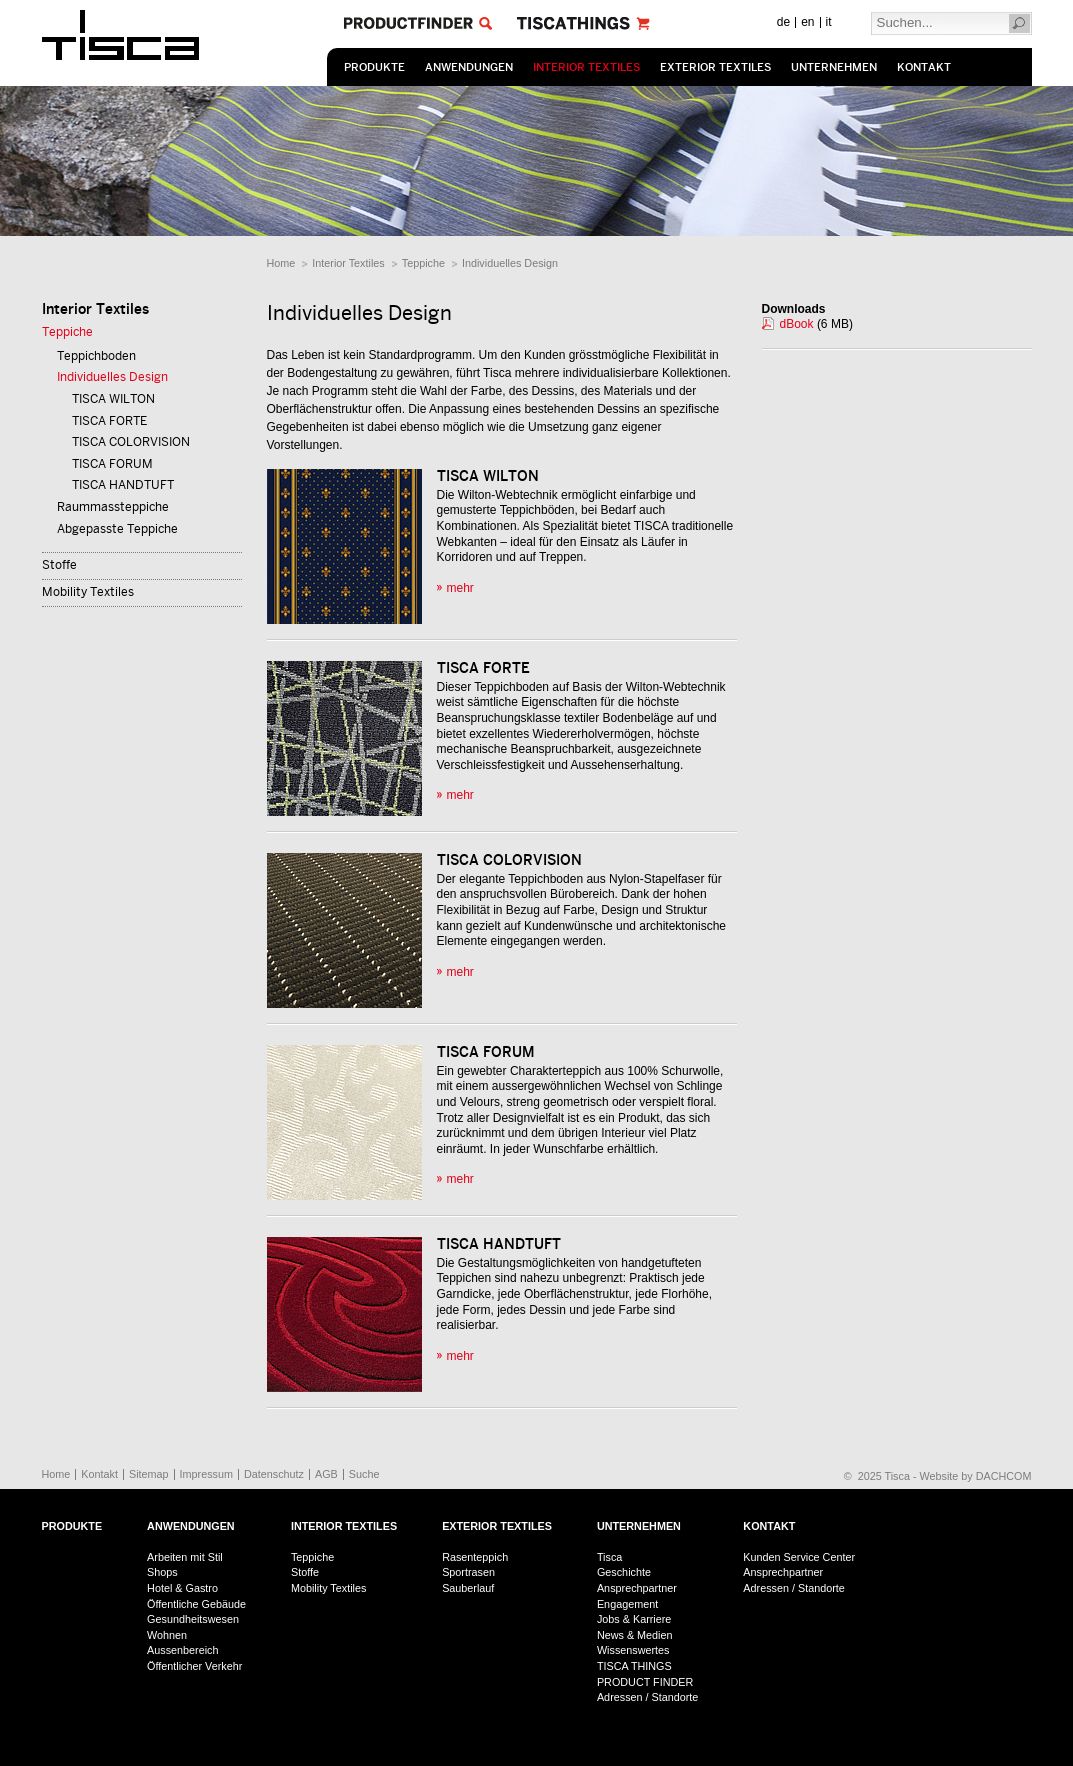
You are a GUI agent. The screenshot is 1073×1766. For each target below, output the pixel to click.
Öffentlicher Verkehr (194, 1666)
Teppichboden (96, 356)
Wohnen (167, 1635)
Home (281, 263)
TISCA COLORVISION (131, 442)
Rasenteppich (475, 1557)
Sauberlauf (468, 1588)
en (807, 22)
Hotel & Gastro (182, 1588)
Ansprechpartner (637, 1588)
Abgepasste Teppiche (117, 529)
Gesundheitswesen (193, 1619)
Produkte (374, 67)
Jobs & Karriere (634, 1619)
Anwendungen (469, 67)
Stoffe (59, 565)
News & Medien (635, 1635)
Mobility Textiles (88, 592)
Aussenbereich (182, 1650)
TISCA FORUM (112, 464)
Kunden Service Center (799, 1557)
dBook (797, 324)
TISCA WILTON (113, 399)
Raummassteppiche (113, 507)
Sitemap (149, 1474)
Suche (364, 1474)
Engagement (627, 1604)
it (829, 22)
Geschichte (624, 1572)
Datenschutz (274, 1474)
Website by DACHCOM (976, 1476)
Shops (162, 1572)
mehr (460, 588)
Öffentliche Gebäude (196, 1604)
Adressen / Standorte (647, 1697)
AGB (326, 1474)
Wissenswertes (633, 1650)
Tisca (609, 1557)
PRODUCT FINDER (645, 1682)
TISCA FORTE (109, 421)
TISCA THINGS (634, 1666)
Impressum (206, 1474)
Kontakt (924, 67)
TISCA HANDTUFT (123, 485)
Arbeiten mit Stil (185, 1557)
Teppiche (423, 263)
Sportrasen (468, 1572)
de (783, 22)
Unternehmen (834, 67)
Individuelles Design (510, 263)
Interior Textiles (586, 67)
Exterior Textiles (715, 67)
